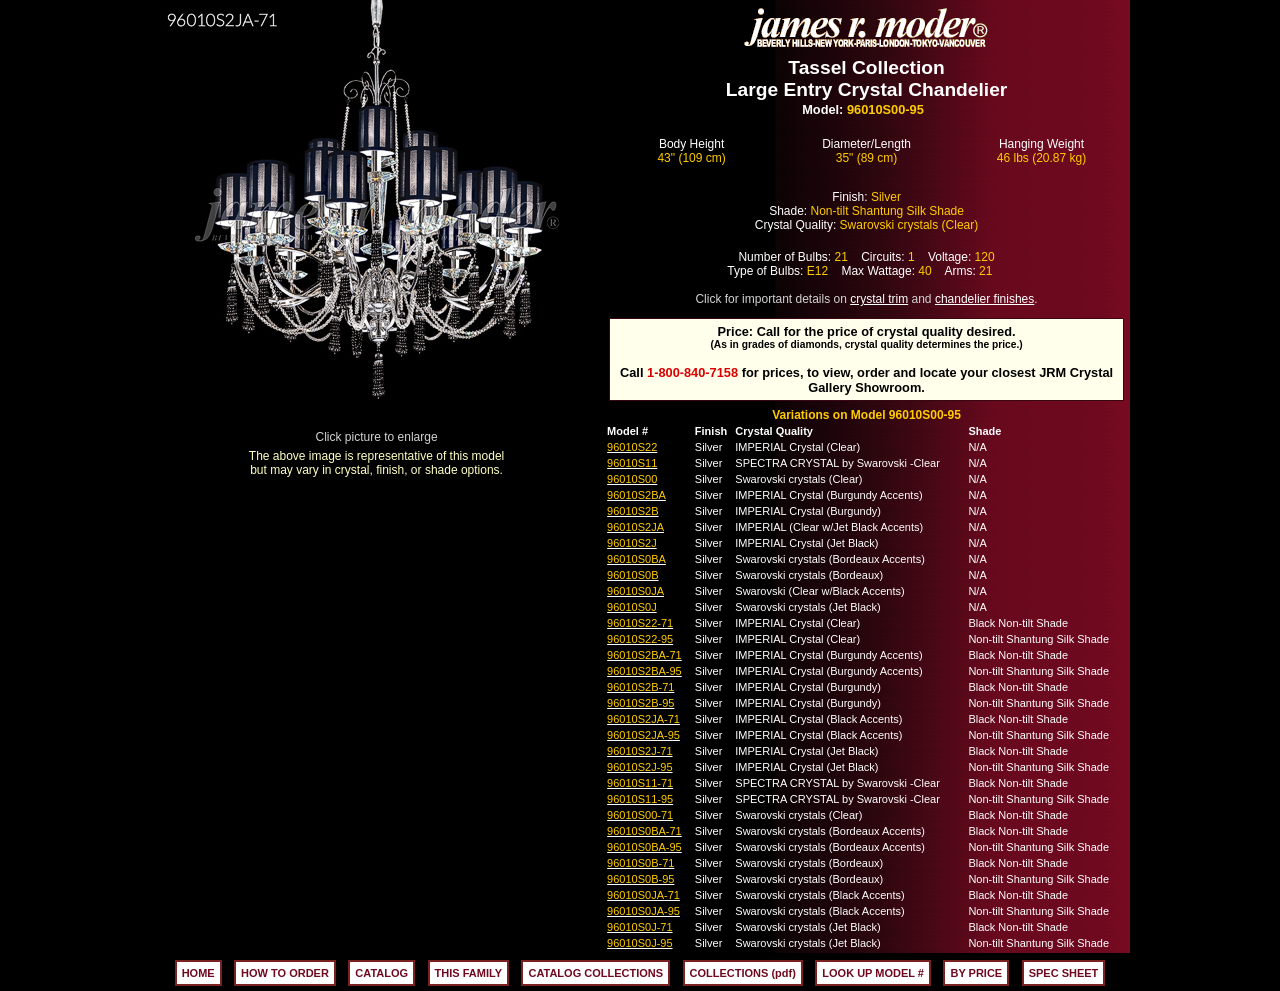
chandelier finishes (984, 299)
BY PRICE (976, 973)
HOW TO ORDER (285, 973)
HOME (198, 973)
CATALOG (381, 973)
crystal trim (879, 299)
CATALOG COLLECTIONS (595, 973)
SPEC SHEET (1064, 973)
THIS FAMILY (468, 973)
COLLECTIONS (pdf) (743, 973)
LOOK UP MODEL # (873, 973)
